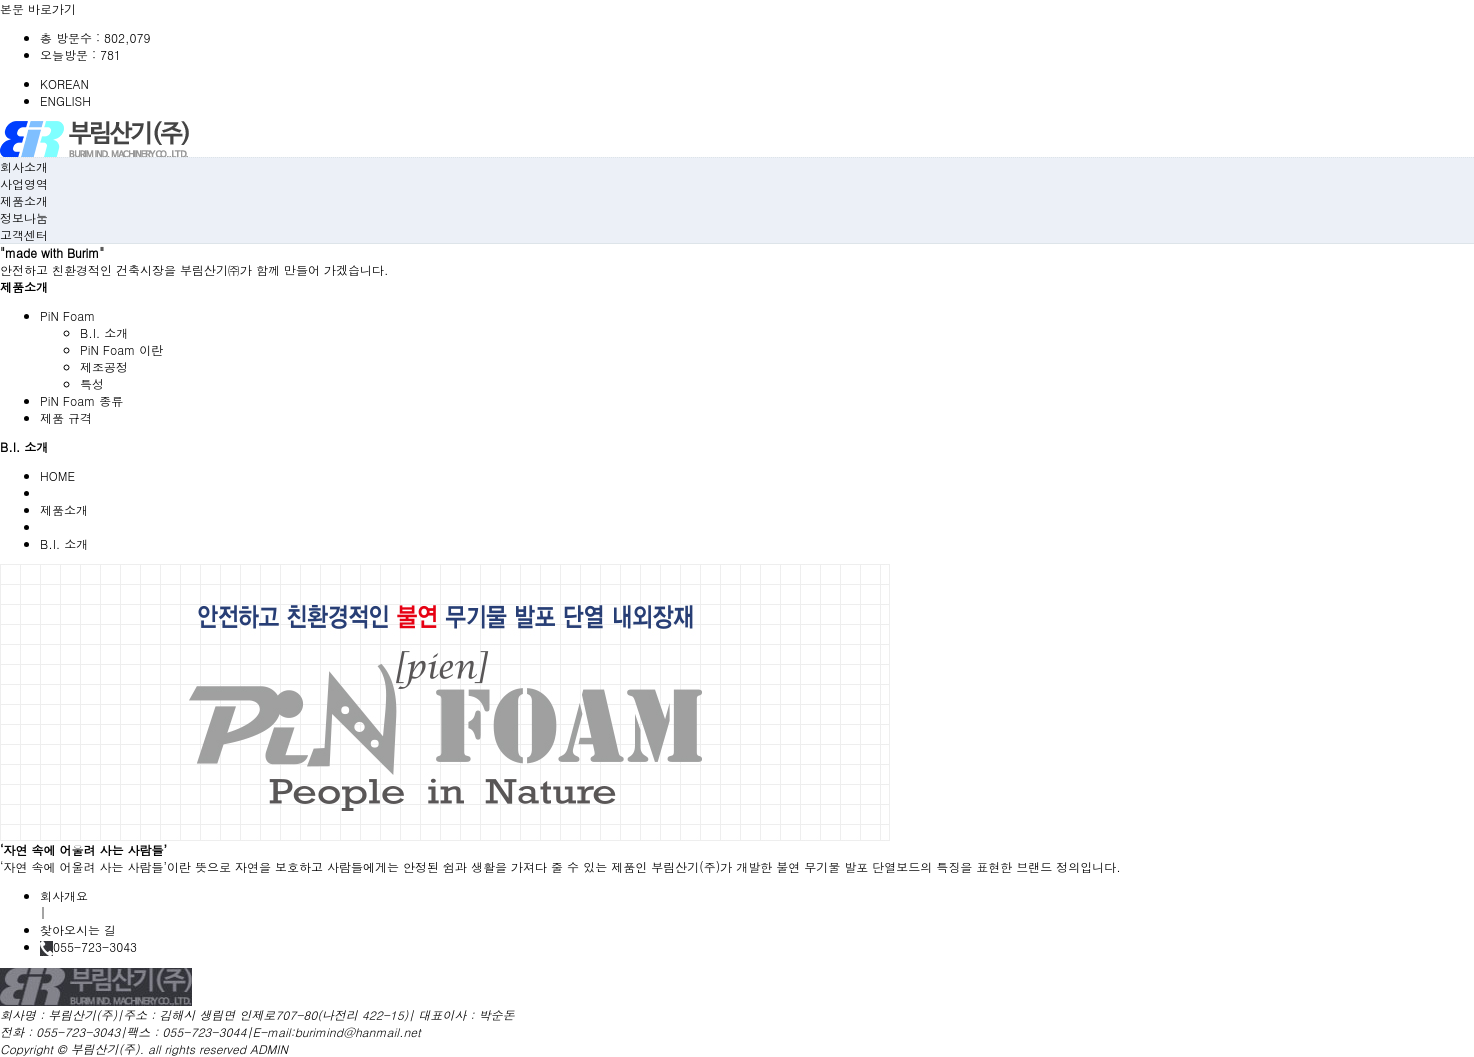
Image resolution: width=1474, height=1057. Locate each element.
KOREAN (64, 83)
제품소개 (24, 200)
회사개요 (64, 895)
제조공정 (104, 366)
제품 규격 (66, 417)
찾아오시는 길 (78, 929)
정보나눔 (24, 217)
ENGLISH (65, 100)
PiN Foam (67, 315)
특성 (92, 383)
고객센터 (24, 234)
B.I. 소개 (104, 332)
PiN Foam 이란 (121, 349)
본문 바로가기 (38, 8)
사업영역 (24, 183)
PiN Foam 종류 (81, 400)
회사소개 (24, 166)
